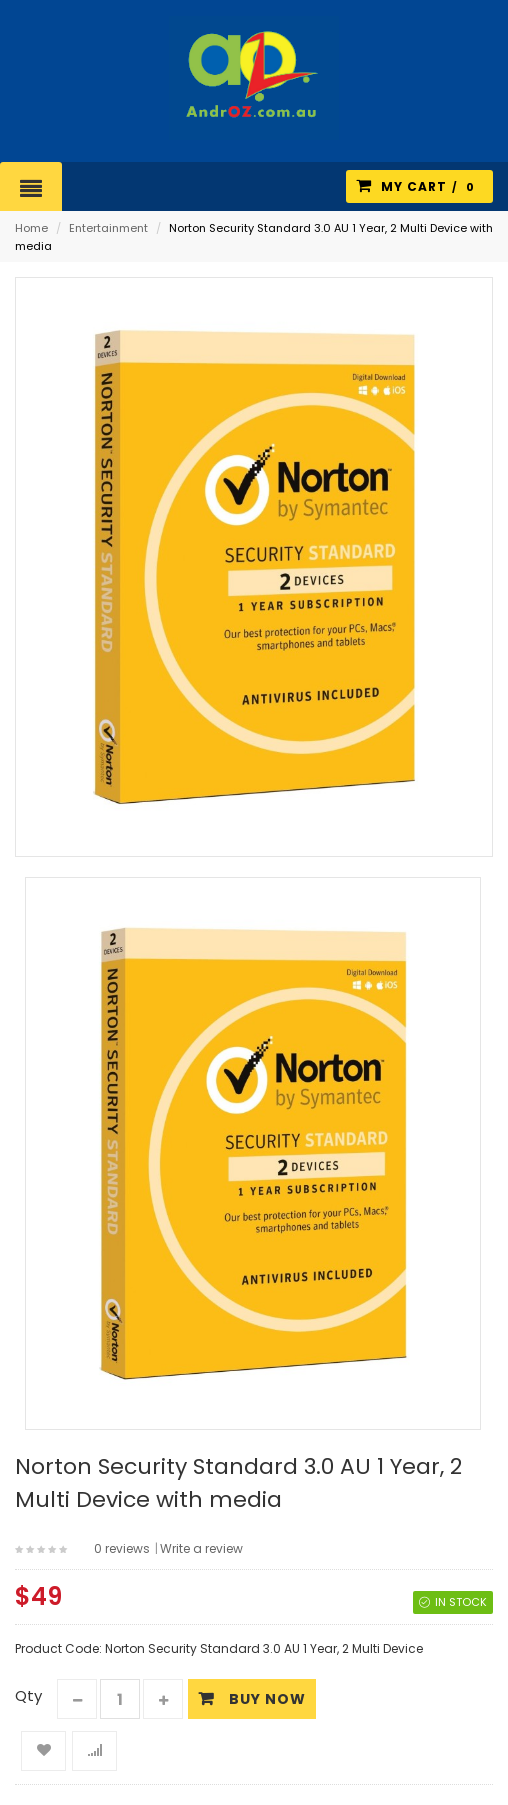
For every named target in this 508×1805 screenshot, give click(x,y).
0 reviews (122, 1548)
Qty (28, 1695)
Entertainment (108, 228)
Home (31, 228)
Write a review (201, 1548)
